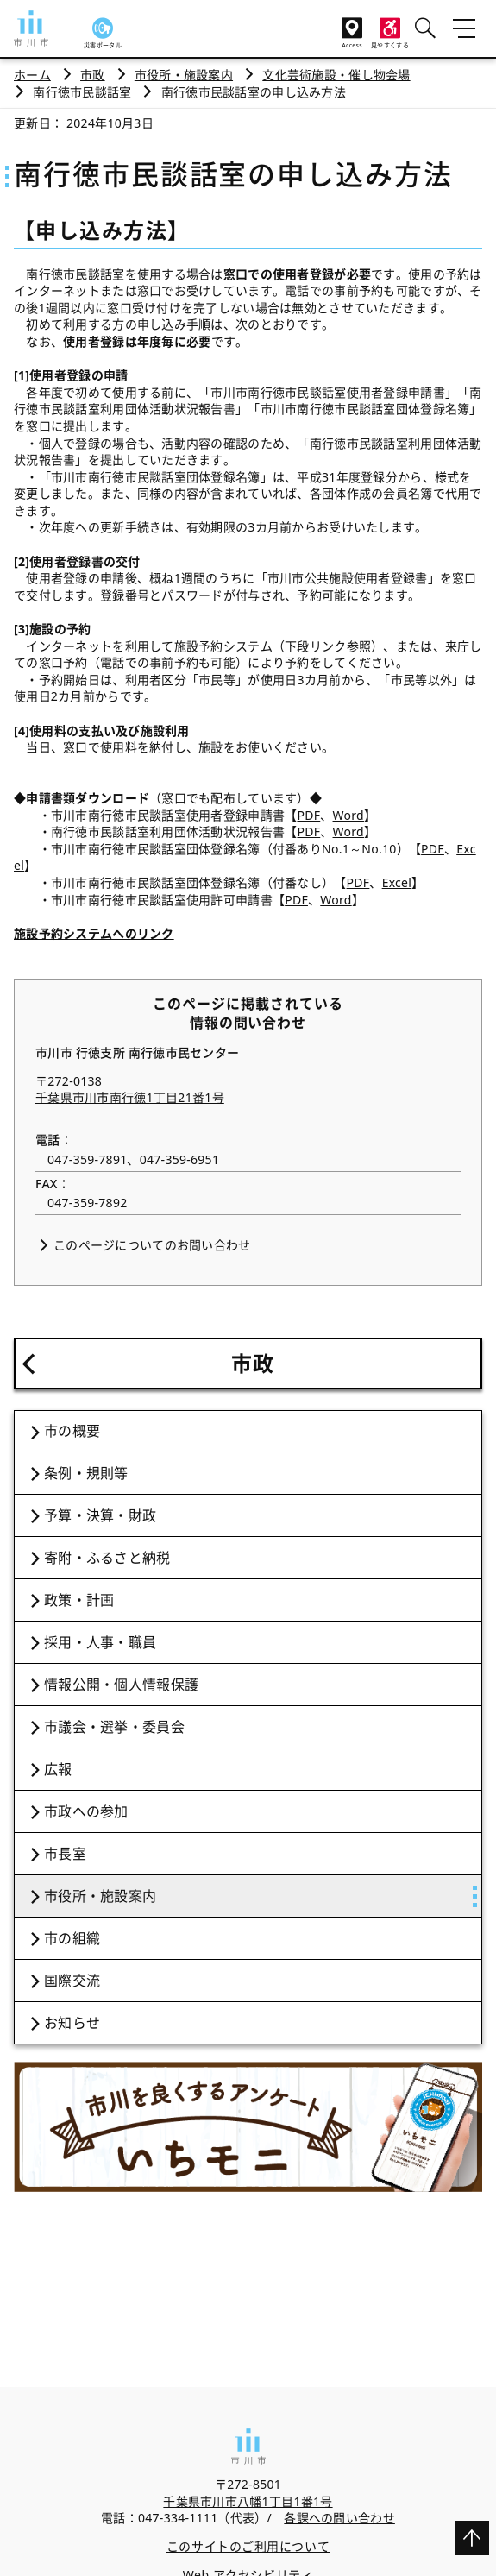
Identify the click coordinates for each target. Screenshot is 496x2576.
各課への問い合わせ (339, 2518)
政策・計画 (79, 1599)
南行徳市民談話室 (82, 92)
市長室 (65, 1853)
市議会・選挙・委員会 (114, 1726)
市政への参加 (86, 1811)
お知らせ (72, 2022)
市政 (92, 74)
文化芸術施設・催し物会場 (336, 74)
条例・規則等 (86, 1473)
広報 (58, 1769)
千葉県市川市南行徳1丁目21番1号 (129, 1097)
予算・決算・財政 (100, 1515)
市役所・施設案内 (184, 74)
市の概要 (72, 1430)
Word (348, 815)
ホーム (32, 74)
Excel (397, 882)
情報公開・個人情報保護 (121, 1684)
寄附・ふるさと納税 (107, 1557)
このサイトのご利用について (248, 2546)
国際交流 (72, 1980)
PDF (308, 815)
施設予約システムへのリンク (94, 933)
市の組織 (72, 1938)
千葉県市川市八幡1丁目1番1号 (247, 2501)
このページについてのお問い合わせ (151, 1245)
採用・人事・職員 (100, 1642)
